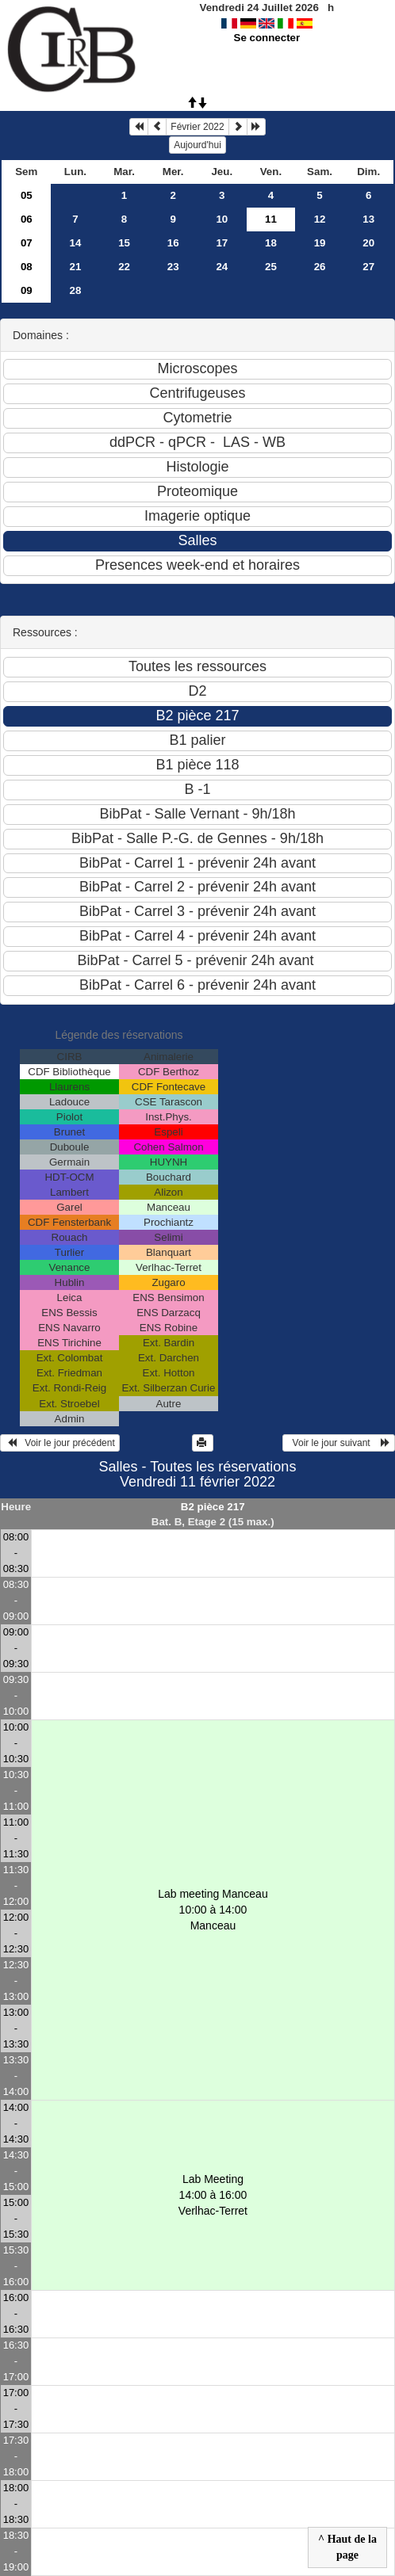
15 (124, 243)
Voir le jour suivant (338, 1442)
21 (76, 267)
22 (124, 267)
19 (320, 243)
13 (368, 219)
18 (271, 243)
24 (222, 267)
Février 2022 (197, 126)
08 (27, 267)
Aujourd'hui (197, 145)
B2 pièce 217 (213, 1507)
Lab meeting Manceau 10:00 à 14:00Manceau (213, 1909)
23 (173, 267)
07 (27, 243)
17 (222, 243)
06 (27, 219)
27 (368, 267)
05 (27, 195)
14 (76, 243)
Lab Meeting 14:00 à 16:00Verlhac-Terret (212, 2195)
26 (320, 267)
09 (27, 290)
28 (76, 290)
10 (222, 219)
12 (320, 219)
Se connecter (267, 38)
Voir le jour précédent (60, 1442)
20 (368, 243)
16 (173, 243)
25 (271, 267)
